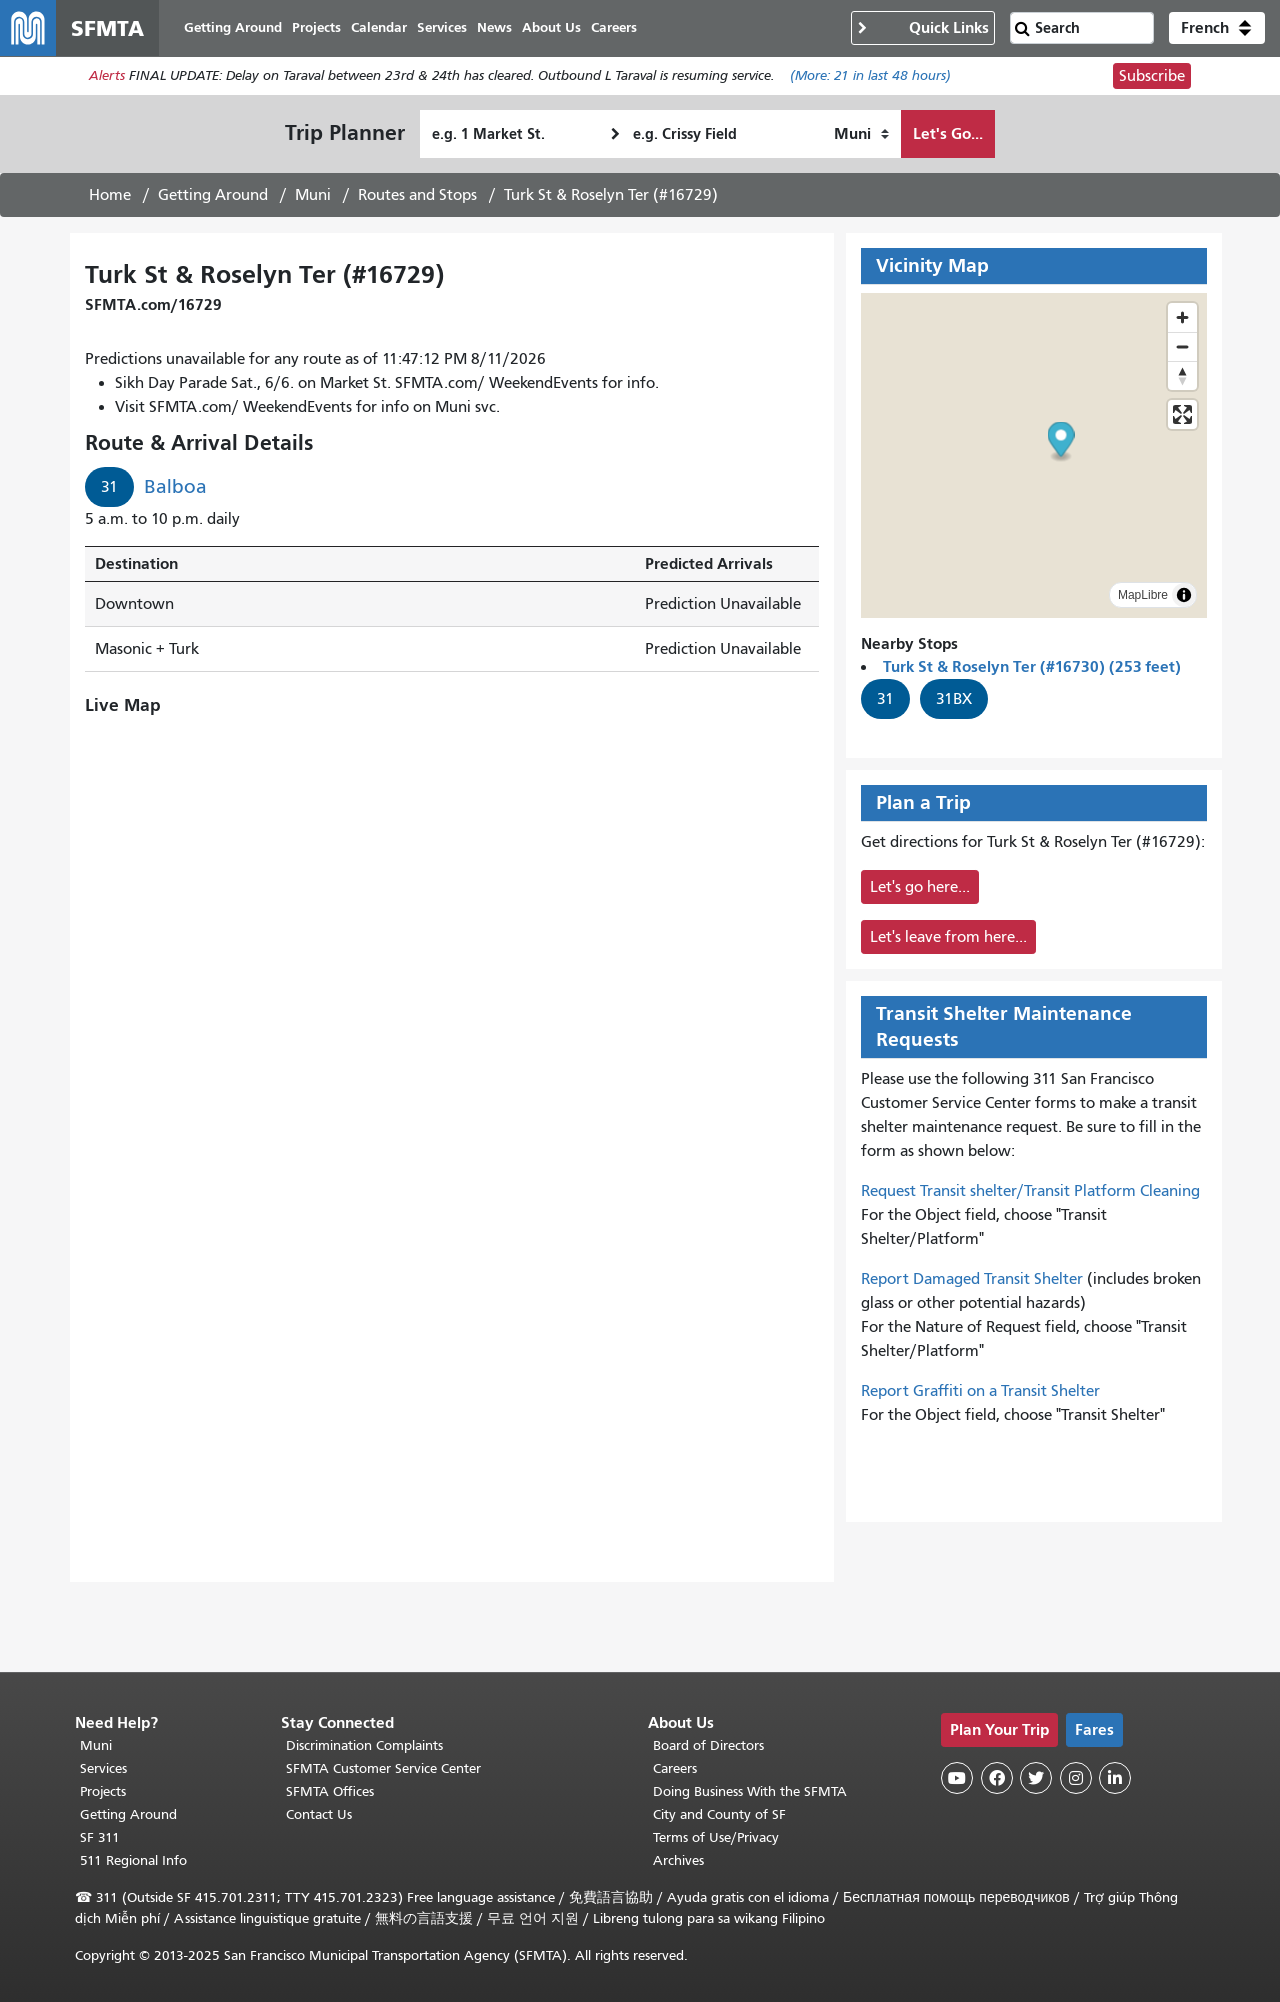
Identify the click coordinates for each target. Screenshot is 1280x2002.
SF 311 (100, 1837)
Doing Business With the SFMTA (750, 1791)
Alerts (107, 76)
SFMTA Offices (330, 1791)
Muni (313, 195)
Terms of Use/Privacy (716, 1837)
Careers (675, 1768)
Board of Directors (708, 1745)
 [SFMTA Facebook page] (997, 1778)
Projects (103, 1791)
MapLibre (1143, 595)
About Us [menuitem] (551, 27)
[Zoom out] (1182, 346)
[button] (1217, 28)
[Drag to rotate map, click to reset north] (1182, 375)
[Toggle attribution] (1184, 595)
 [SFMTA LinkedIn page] (1115, 1778)
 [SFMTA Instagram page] (1076, 1778)
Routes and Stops (417, 195)
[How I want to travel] (861, 134)
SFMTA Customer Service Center (383, 1768)
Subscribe (1152, 76)
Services (103, 1768)
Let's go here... (920, 887)
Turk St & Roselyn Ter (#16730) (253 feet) (1032, 666)
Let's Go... (948, 133)
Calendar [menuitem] (379, 27)
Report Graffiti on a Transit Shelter (980, 1391)
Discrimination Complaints (364, 1745)
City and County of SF (719, 1814)
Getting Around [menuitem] (233, 27)
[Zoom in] (1182, 317)
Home (110, 195)
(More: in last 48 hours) (870, 76)
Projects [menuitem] (316, 27)
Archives (678, 1860)
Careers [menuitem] (614, 27)
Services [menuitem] (442, 27)
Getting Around (213, 195)
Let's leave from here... (948, 937)
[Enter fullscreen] (1182, 414)
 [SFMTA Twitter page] (1036, 1778)
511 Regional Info (133, 1860)
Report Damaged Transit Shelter (972, 1279)
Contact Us (319, 1814)
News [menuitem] (494, 27)
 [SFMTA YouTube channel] (957, 1778)
